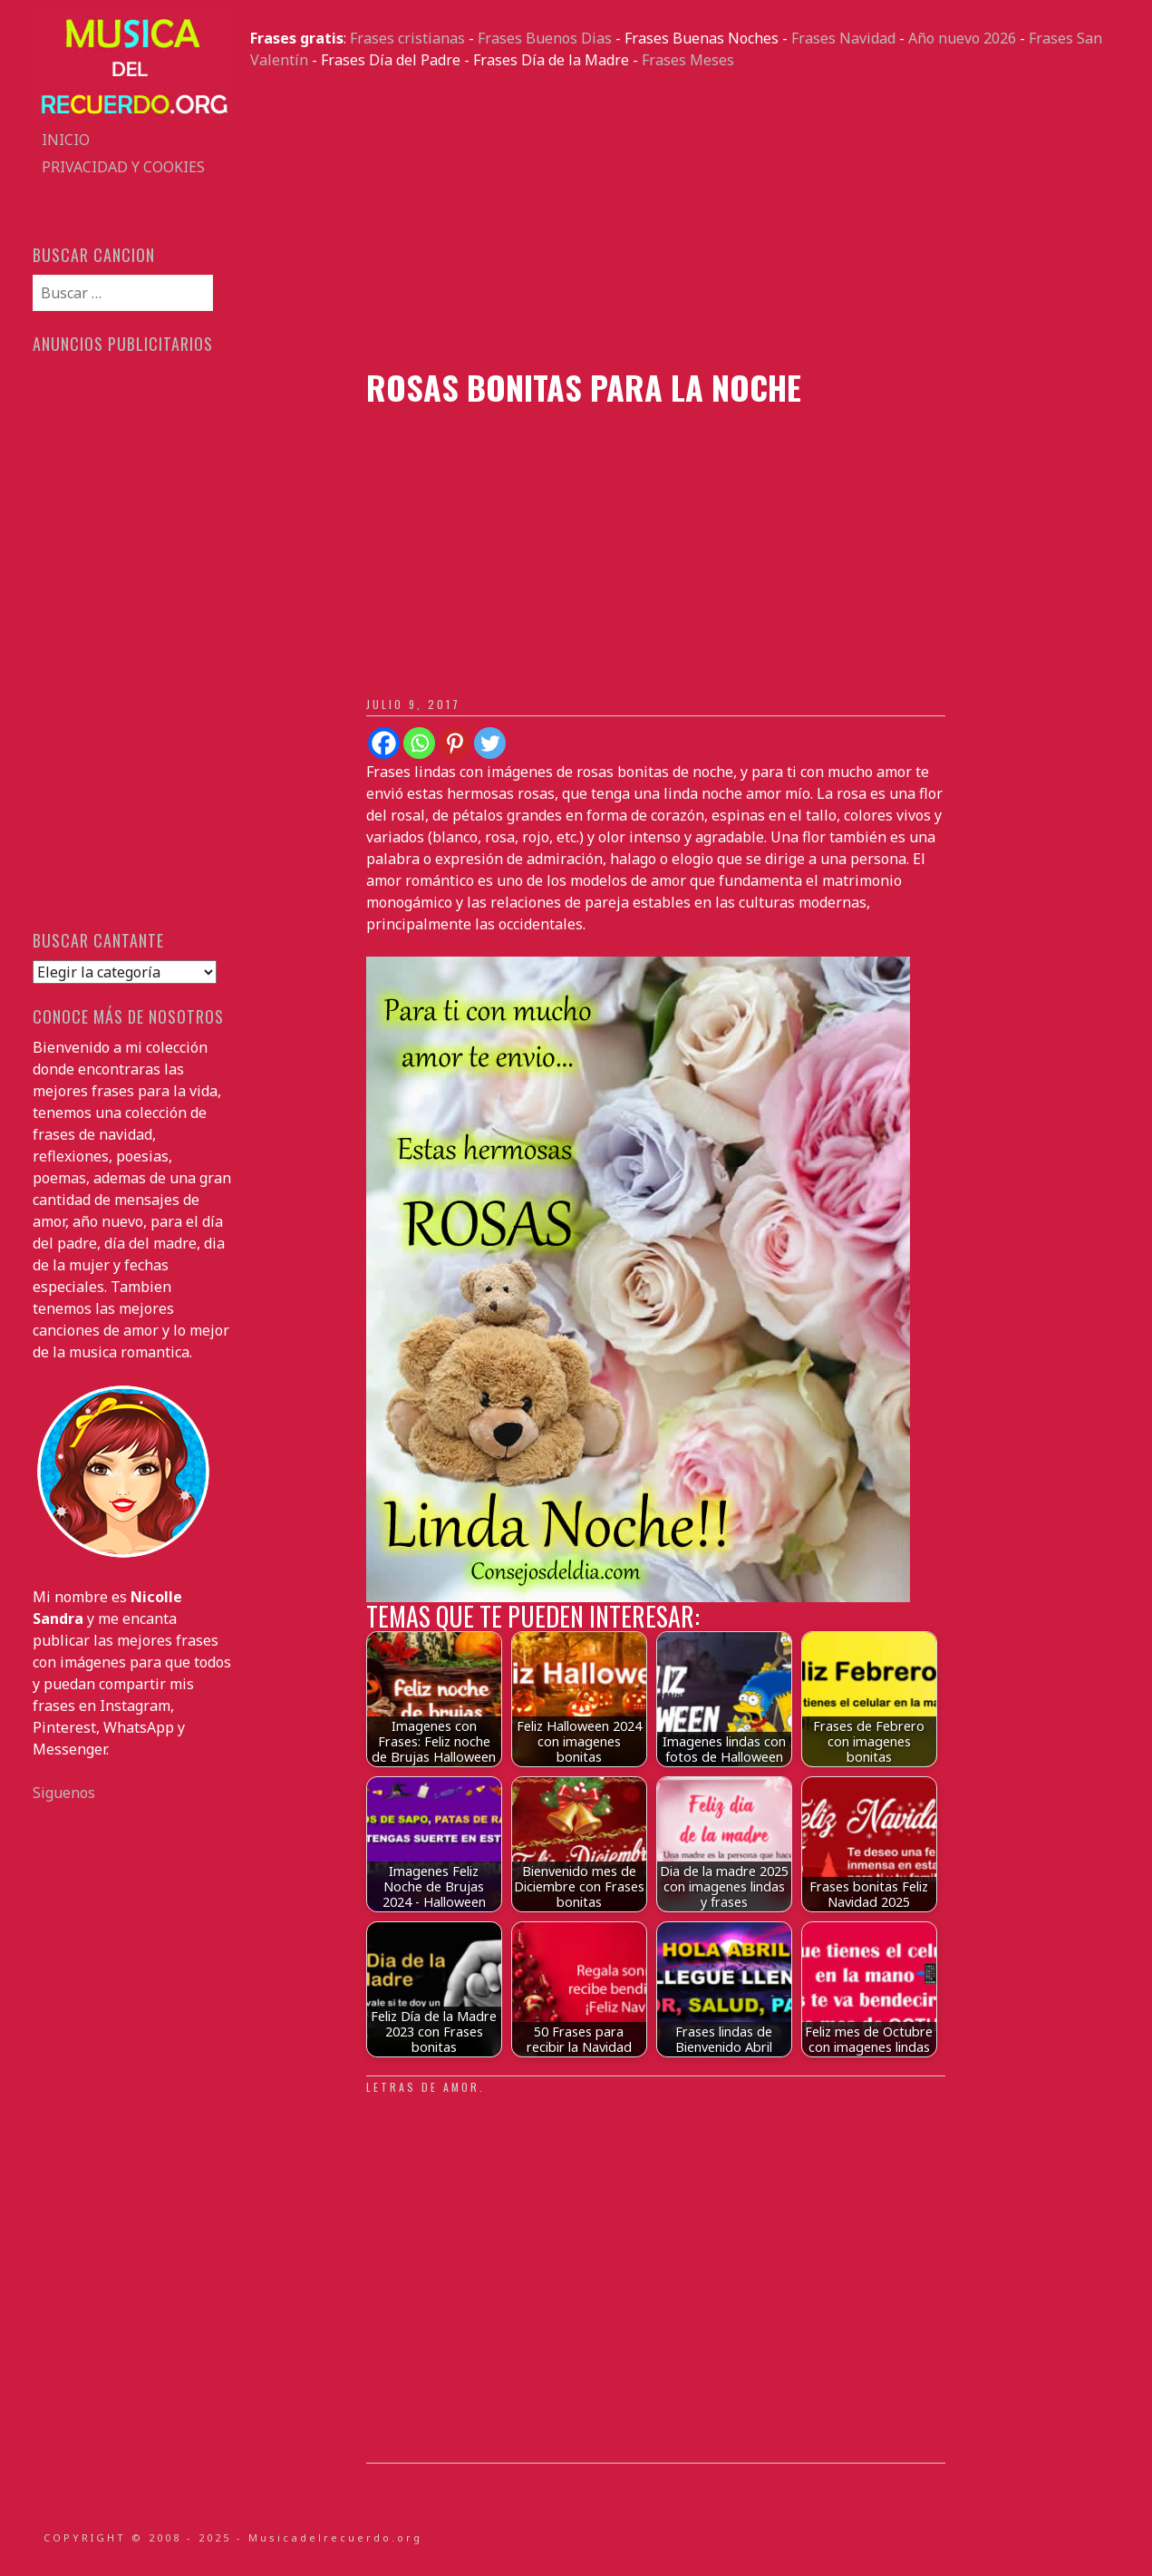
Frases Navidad (843, 38)
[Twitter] (490, 743)
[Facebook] (384, 743)
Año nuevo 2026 (962, 38)
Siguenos (64, 1793)
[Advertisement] (685, 219)
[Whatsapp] (419, 743)
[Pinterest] (454, 743)
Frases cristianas (407, 38)
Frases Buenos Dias (545, 38)
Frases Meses (688, 60)
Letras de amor (422, 2087)
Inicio (66, 140)
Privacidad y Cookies (123, 167)
